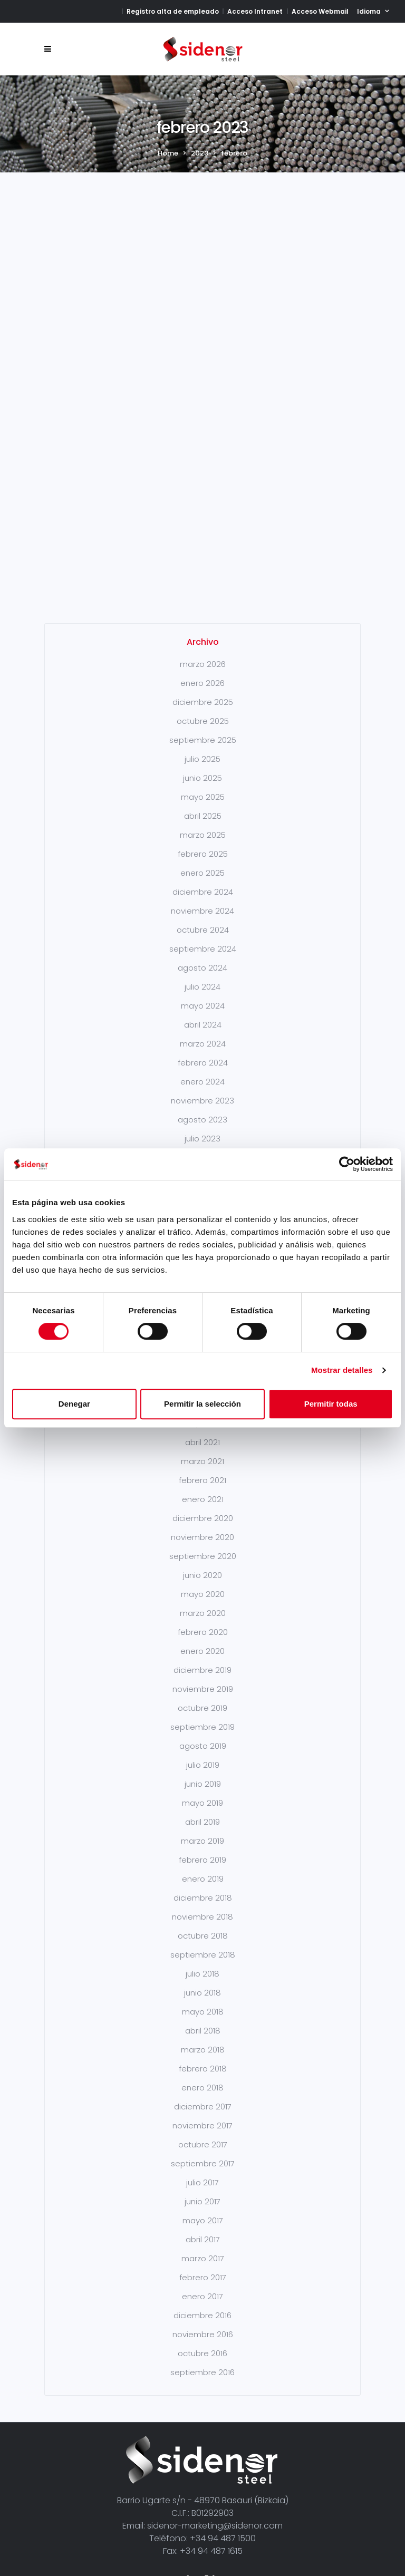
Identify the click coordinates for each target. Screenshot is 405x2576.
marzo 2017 (202, 2191)
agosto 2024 (202, 901)
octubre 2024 (203, 863)
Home (168, 153)
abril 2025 (202, 749)
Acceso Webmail (320, 11)
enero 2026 (202, 616)
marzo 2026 (203, 597)
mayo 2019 (202, 1736)
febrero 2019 (202, 1793)
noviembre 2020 (202, 1470)
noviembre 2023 (202, 1034)
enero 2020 (202, 1584)
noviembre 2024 (202, 844)
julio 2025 (202, 692)
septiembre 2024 (202, 882)
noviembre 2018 (202, 1850)
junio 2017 (202, 2135)
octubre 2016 (202, 2286)
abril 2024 (202, 958)
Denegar (74, 1403)
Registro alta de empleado (173, 11)
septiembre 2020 (202, 1489)
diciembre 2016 (202, 2248)
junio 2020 (202, 1508)
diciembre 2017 (203, 2040)
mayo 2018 (203, 1945)
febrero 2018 (203, 2002)
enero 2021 (203, 1432)
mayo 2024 (203, 939)
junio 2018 (202, 1926)
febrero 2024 (203, 996)
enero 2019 (203, 1812)
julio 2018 (202, 1907)
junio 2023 (202, 1091)
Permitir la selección (202, 1403)
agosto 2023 (202, 1053)
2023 (199, 153)
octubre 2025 (203, 654)
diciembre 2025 (202, 635)
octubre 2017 (202, 2078)
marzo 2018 (203, 1983)
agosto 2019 (202, 1679)
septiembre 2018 (202, 1888)
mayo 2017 (202, 2153)
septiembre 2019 (202, 1660)
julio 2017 (202, 2116)
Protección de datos (252, 2533)
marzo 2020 (203, 1546)
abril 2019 (202, 1755)
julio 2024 (202, 920)
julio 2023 (202, 1072)
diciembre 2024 (202, 825)
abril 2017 (203, 2172)
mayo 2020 (203, 1527)
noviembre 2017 (202, 2059)
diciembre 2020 (202, 1451)
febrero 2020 (203, 1565)
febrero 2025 (203, 787)
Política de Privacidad (156, 2533)
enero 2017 (202, 2229)
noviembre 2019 (202, 1622)
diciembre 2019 (202, 1603)
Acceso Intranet (255, 11)
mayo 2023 (203, 1110)
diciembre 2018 (202, 1831)
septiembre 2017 (203, 2097)
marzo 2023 (203, 1129)
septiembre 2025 (202, 673)
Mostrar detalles (342, 1370)
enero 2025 (202, 806)
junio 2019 (203, 1717)
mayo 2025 (203, 730)
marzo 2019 (202, 1774)
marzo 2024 (203, 977)
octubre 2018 (203, 1869)
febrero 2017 (202, 2210)
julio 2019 (202, 1698)
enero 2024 (202, 1015)
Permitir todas (331, 1403)
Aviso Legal (79, 2533)
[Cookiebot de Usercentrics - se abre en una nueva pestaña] (347, 1164)
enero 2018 (202, 2021)
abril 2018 (202, 1964)
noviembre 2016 (202, 2267)
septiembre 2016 (202, 2305)
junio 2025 (202, 711)
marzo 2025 (203, 768)
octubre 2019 (202, 1641)
